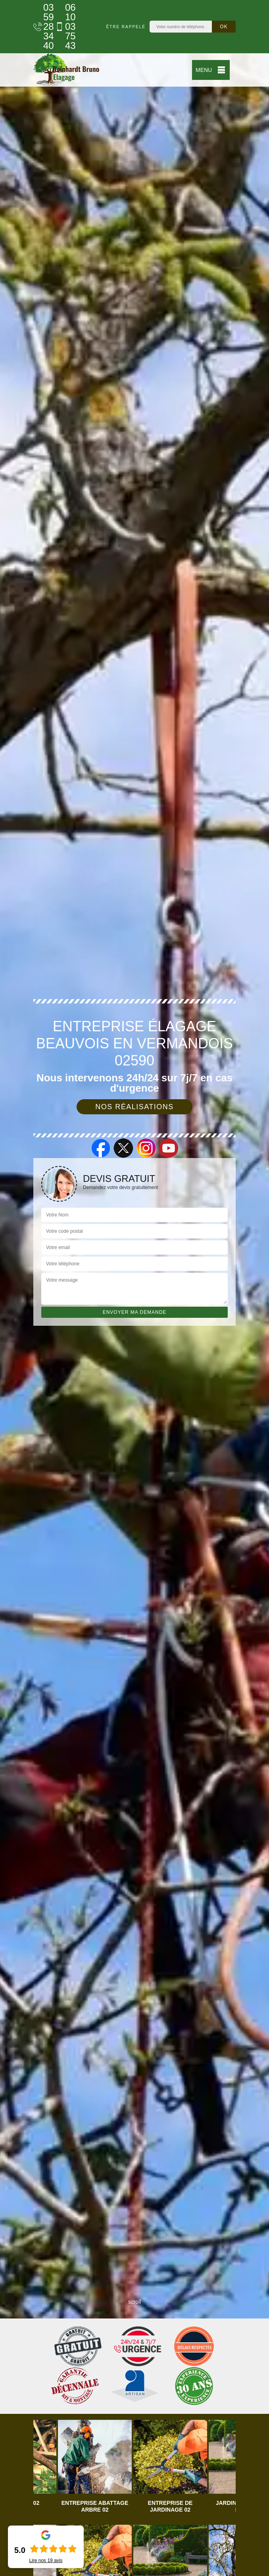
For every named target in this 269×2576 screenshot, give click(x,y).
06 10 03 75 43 (62, 26)
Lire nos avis (45, 2560)
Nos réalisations (134, 1107)
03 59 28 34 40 (40, 26)
